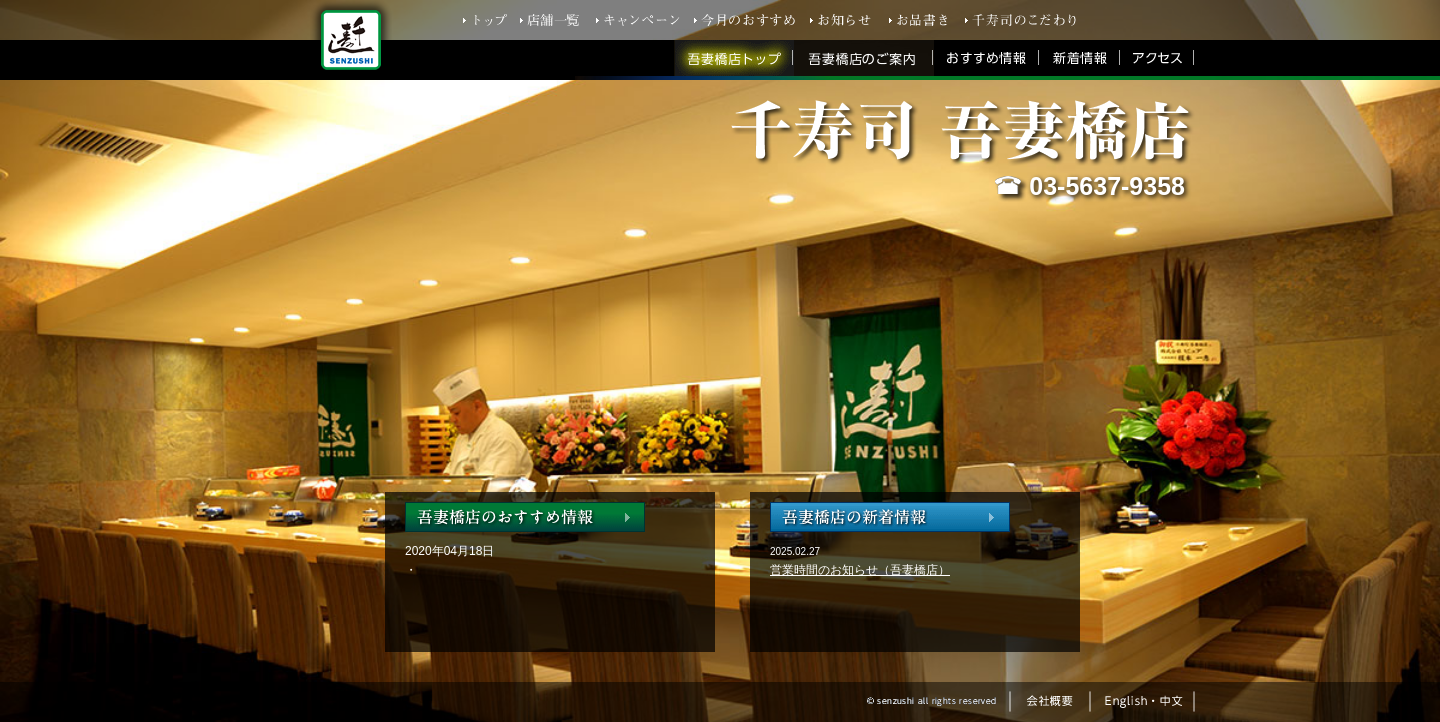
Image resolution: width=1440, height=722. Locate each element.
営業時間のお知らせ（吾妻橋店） (860, 570)
